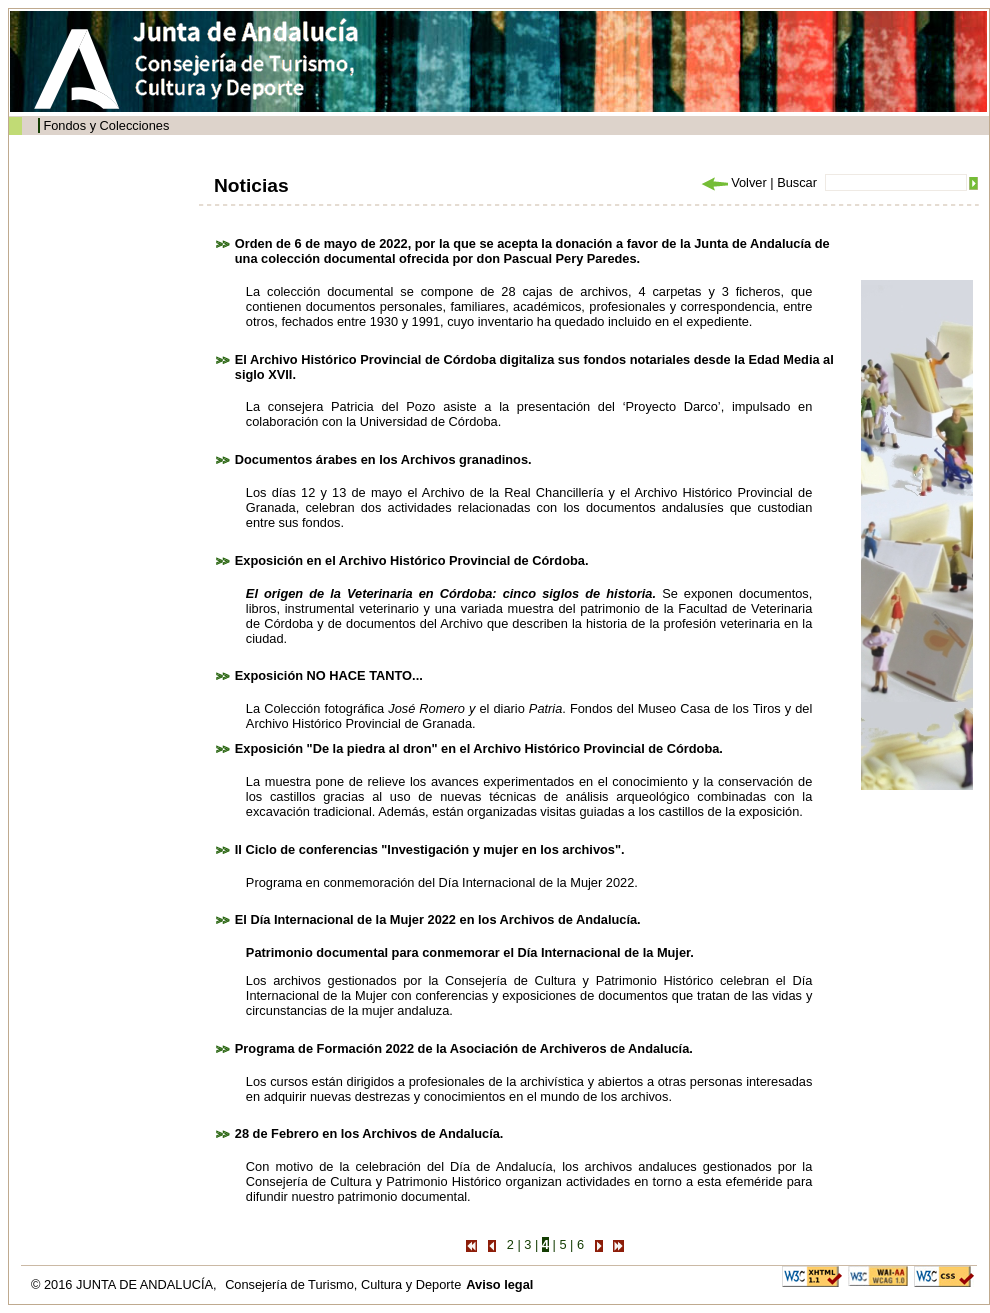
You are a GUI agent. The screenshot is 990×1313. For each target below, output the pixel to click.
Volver (733, 182)
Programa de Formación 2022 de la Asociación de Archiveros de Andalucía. (464, 1048)
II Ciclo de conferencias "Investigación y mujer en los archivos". (430, 849)
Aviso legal (499, 1284)
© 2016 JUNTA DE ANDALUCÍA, (125, 1284)
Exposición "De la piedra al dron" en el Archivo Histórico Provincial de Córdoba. (479, 748)
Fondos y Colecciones (106, 125)
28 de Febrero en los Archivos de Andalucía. (369, 1133)
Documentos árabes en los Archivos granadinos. (383, 459)
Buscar (797, 182)
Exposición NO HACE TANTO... (329, 675)
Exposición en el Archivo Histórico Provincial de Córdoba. (412, 560)
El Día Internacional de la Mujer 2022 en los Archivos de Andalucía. (438, 919)
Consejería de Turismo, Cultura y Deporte (343, 1284)
